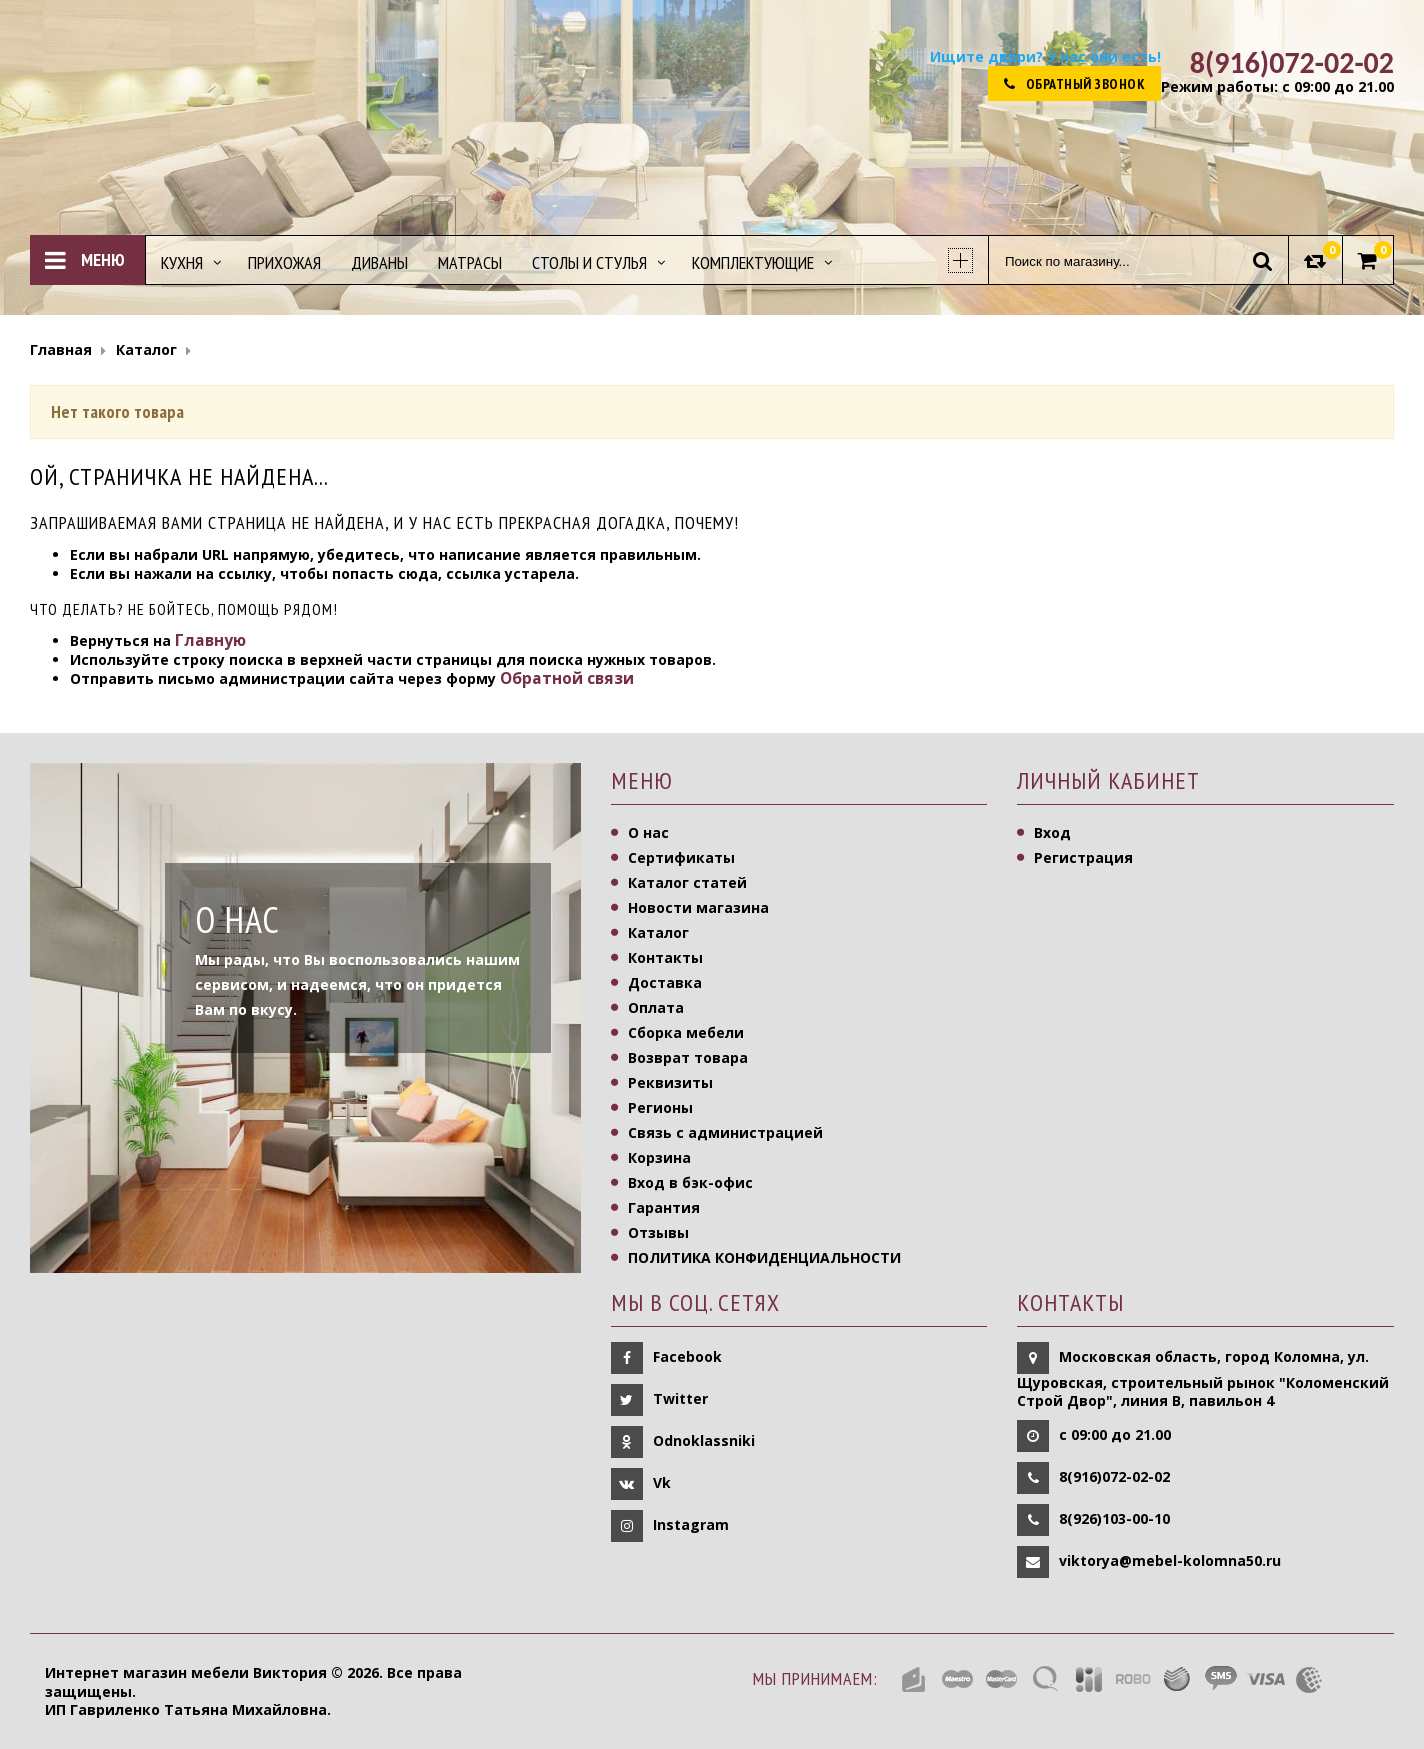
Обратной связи (567, 678)
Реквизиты (670, 1082)
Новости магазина (698, 907)
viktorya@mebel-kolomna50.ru (1170, 1560)
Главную (210, 640)
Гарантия (664, 1207)
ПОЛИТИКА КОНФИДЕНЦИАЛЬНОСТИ (764, 1257)
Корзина (659, 1157)
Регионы (660, 1107)
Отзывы (658, 1232)
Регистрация (1083, 857)
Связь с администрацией (725, 1132)
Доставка (665, 982)
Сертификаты (681, 857)
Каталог (658, 932)
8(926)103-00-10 (1114, 1518)
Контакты (665, 957)
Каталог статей (687, 882)
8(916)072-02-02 (1114, 1476)
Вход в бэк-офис (690, 1182)
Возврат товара (688, 1057)
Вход (1052, 832)
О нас (648, 832)
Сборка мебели (686, 1032)
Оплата (656, 1007)
